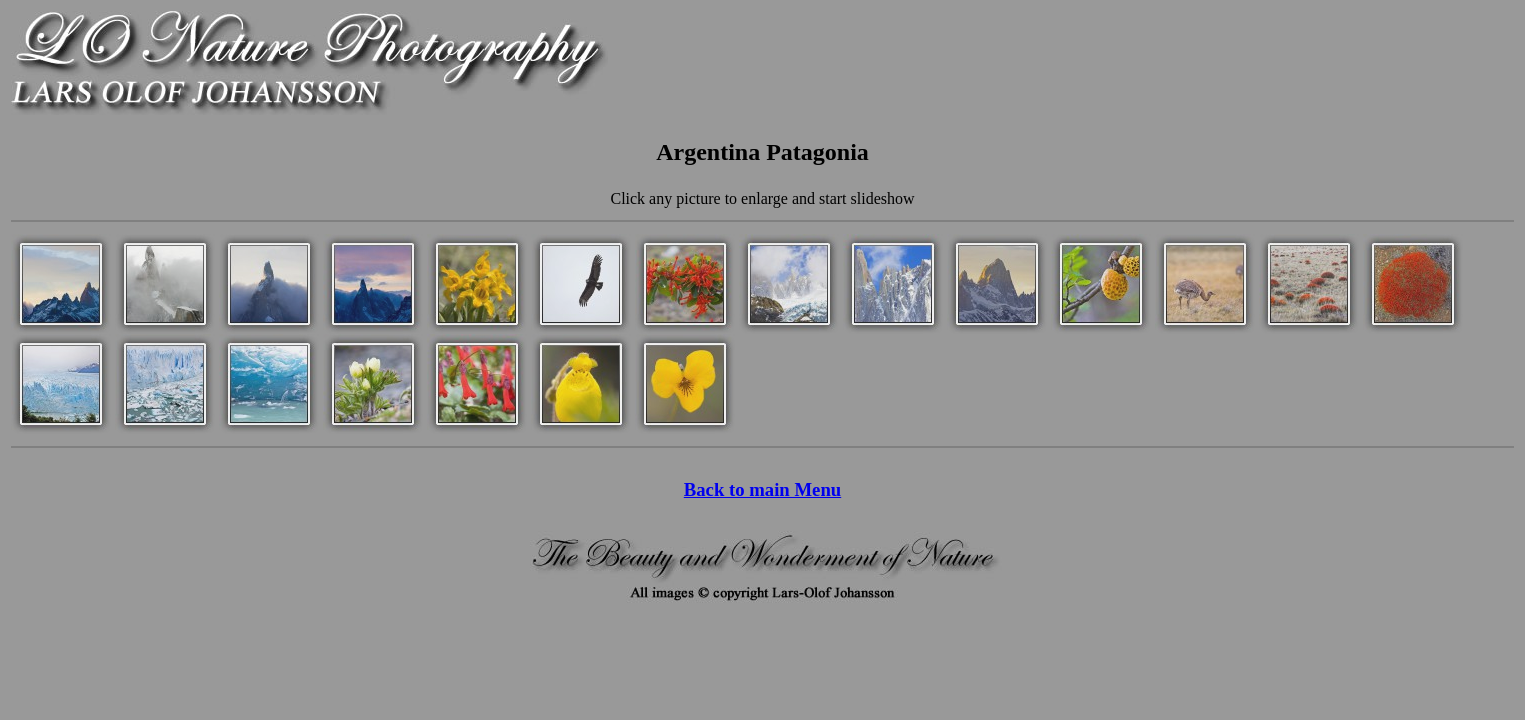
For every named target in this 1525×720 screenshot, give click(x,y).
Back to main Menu (762, 489)
